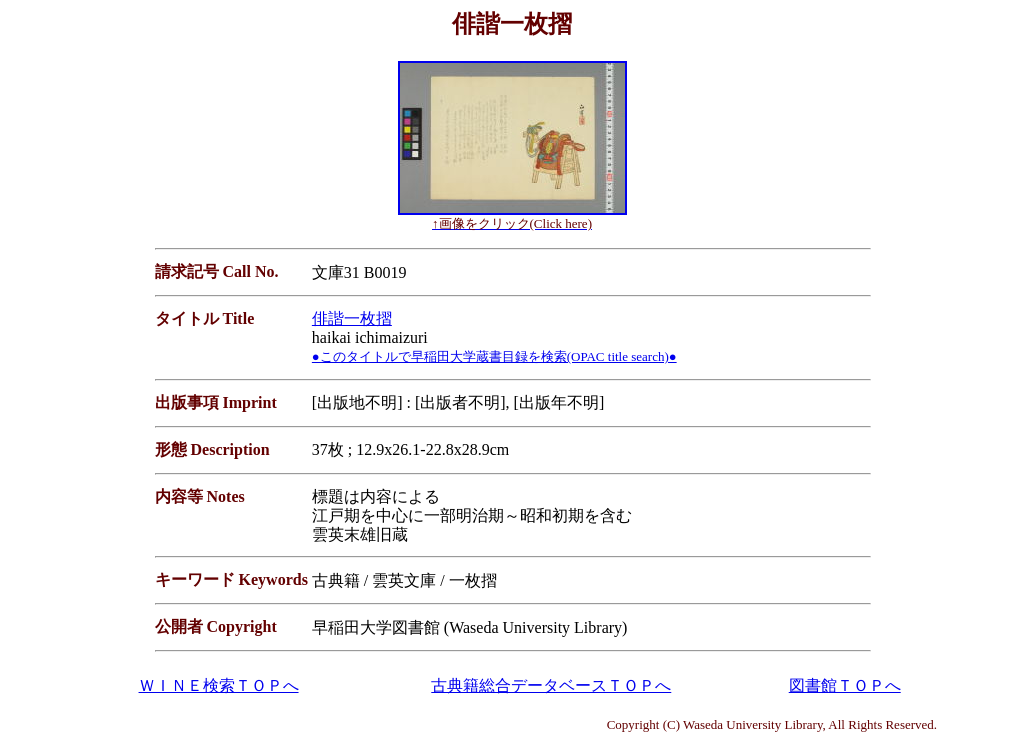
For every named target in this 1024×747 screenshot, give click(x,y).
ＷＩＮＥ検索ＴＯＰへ (219, 685)
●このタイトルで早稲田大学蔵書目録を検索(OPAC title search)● (494, 356)
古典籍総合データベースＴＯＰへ (551, 685)
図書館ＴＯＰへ (845, 685)
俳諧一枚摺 (352, 318)
